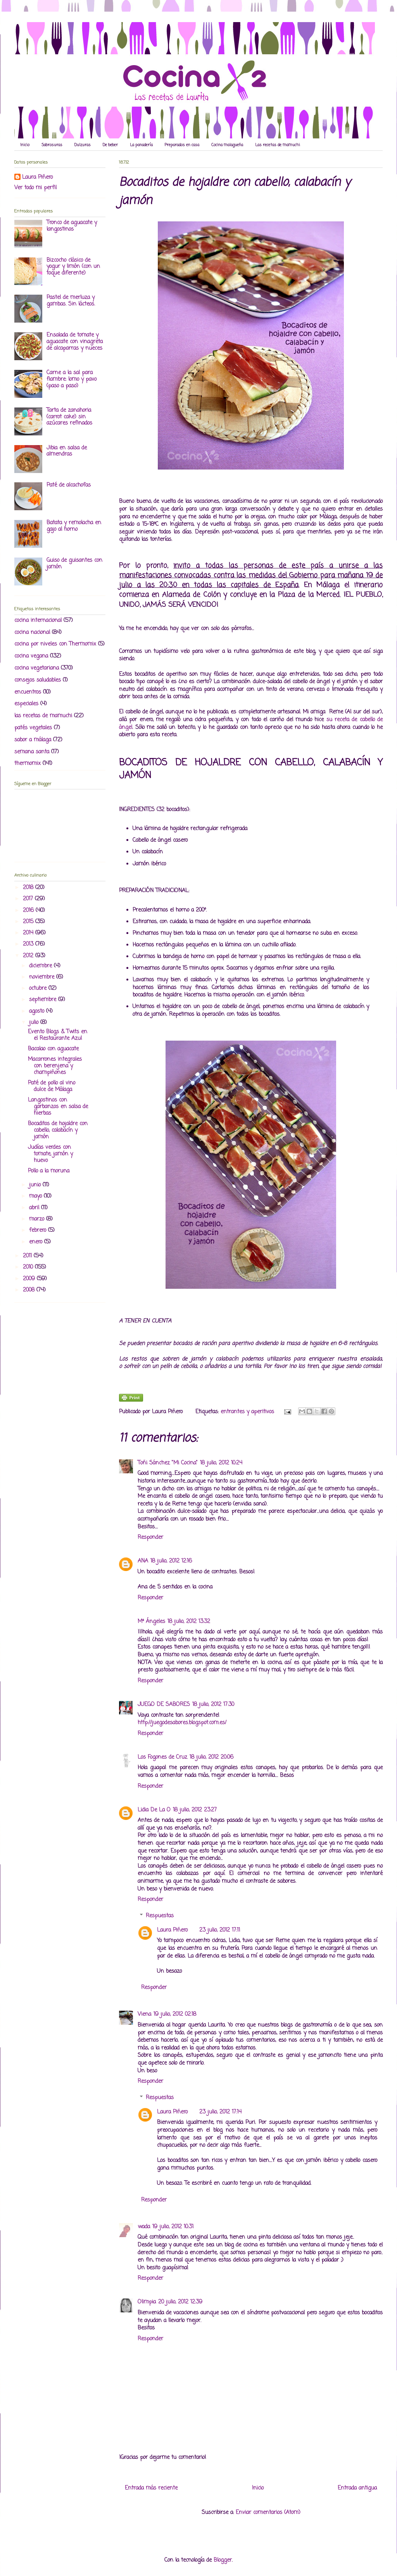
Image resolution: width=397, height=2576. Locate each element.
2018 (29, 888)
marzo (37, 1219)
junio (36, 1185)
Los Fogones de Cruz (162, 1757)
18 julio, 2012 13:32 (188, 1622)
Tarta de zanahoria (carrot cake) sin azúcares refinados (69, 417)
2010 (29, 1267)
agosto (37, 1011)
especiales (26, 704)
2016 (29, 910)
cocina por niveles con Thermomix (55, 644)
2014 (29, 933)
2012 (29, 956)
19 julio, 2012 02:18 (175, 2014)
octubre (38, 988)
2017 (29, 899)
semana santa (31, 752)
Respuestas (160, 1916)
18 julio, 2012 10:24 (221, 1463)
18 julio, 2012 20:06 (211, 1757)
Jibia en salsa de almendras (67, 451)
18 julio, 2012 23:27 (195, 1810)
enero (36, 1242)
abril (35, 1208)
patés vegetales (33, 728)
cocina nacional (32, 632)
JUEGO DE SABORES (164, 1705)
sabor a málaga (32, 740)
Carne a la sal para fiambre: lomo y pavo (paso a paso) (72, 379)
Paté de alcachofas (69, 485)
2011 (28, 1256)
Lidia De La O (154, 1810)
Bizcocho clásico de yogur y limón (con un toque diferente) (73, 267)
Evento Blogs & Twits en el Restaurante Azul (57, 1035)
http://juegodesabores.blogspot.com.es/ (182, 1723)
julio (34, 1023)
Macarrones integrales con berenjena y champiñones (55, 1066)
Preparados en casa (182, 145)
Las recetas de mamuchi (277, 145)
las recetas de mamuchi (43, 716)
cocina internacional (38, 620)
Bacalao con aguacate (53, 1049)
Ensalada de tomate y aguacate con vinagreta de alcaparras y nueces (75, 341)
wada (144, 2227)
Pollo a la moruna (48, 1171)
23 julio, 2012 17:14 (220, 2112)
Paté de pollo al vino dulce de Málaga (51, 1086)
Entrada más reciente (151, 2488)
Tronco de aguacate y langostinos (72, 226)
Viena (144, 2014)
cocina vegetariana (36, 668)
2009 (30, 1279)
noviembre (42, 977)
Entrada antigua (357, 2488)
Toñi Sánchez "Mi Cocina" (168, 1463)
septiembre (43, 1000)
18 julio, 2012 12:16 (171, 1561)
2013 (29, 944)
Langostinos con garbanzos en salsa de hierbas (58, 1106)
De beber (110, 145)
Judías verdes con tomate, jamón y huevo (50, 1154)
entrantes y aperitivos (247, 1412)
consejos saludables (37, 680)
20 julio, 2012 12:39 (180, 2302)
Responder (150, 1537)
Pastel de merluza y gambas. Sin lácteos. (71, 301)
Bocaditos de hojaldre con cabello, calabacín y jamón (58, 1130)
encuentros (27, 692)
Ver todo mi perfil (35, 188)
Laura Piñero (172, 1930)
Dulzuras (82, 145)
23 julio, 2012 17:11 (219, 1930)
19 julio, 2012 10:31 (172, 2227)
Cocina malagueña (227, 145)
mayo (36, 1196)
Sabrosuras (51, 145)
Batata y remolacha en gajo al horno (74, 526)
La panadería (141, 145)
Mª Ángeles (151, 1622)
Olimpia (147, 2302)
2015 (29, 922)
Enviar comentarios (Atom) (268, 2513)
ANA (143, 1561)
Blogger (223, 2560)
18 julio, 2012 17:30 (213, 1705)
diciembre (41, 966)
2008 (29, 1290)
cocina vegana (31, 656)
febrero (38, 1230)
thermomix (27, 764)
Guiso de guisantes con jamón (74, 563)
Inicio (24, 145)
